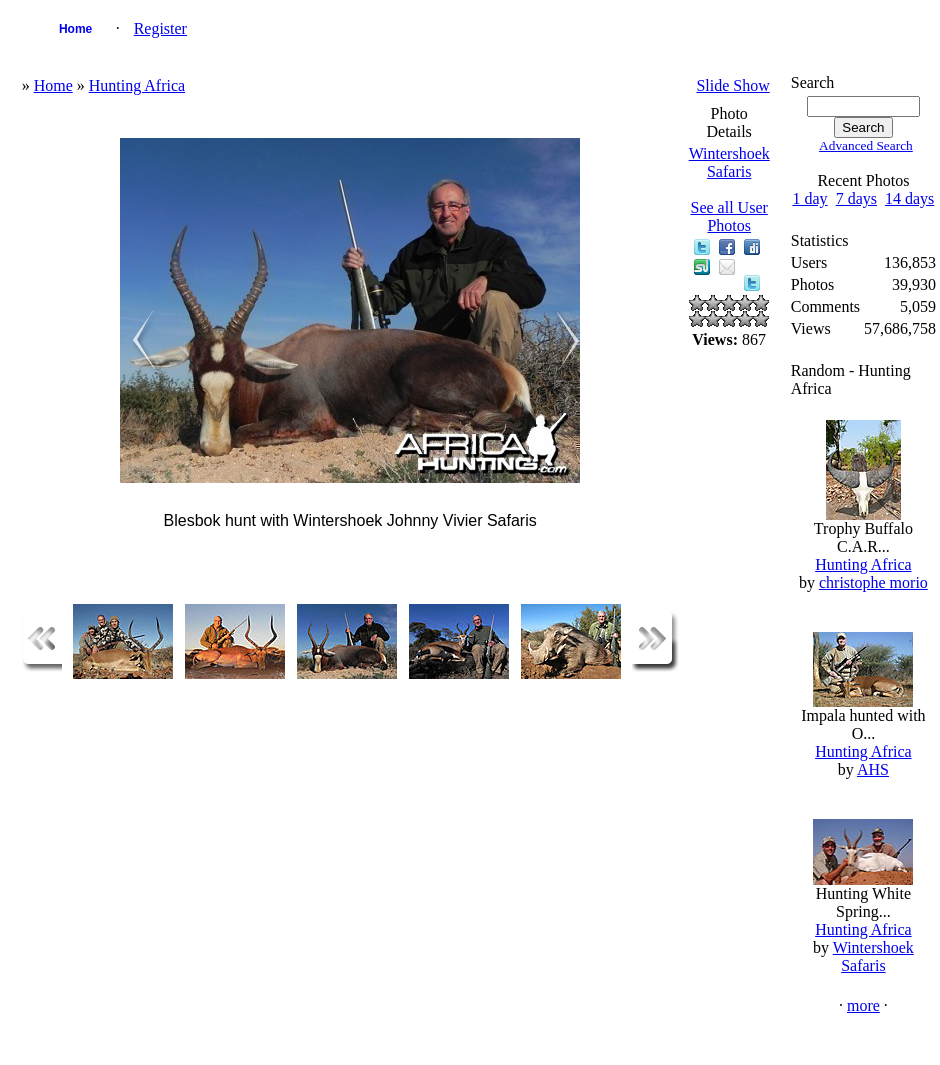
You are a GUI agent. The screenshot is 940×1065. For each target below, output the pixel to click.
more (863, 1005)
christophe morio (873, 582)
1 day (810, 198)
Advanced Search (866, 145)
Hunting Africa (137, 85)
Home (75, 29)
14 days (909, 198)
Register (160, 28)
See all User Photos (729, 216)
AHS (873, 769)
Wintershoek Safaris (729, 162)
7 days (856, 198)
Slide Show (732, 85)
